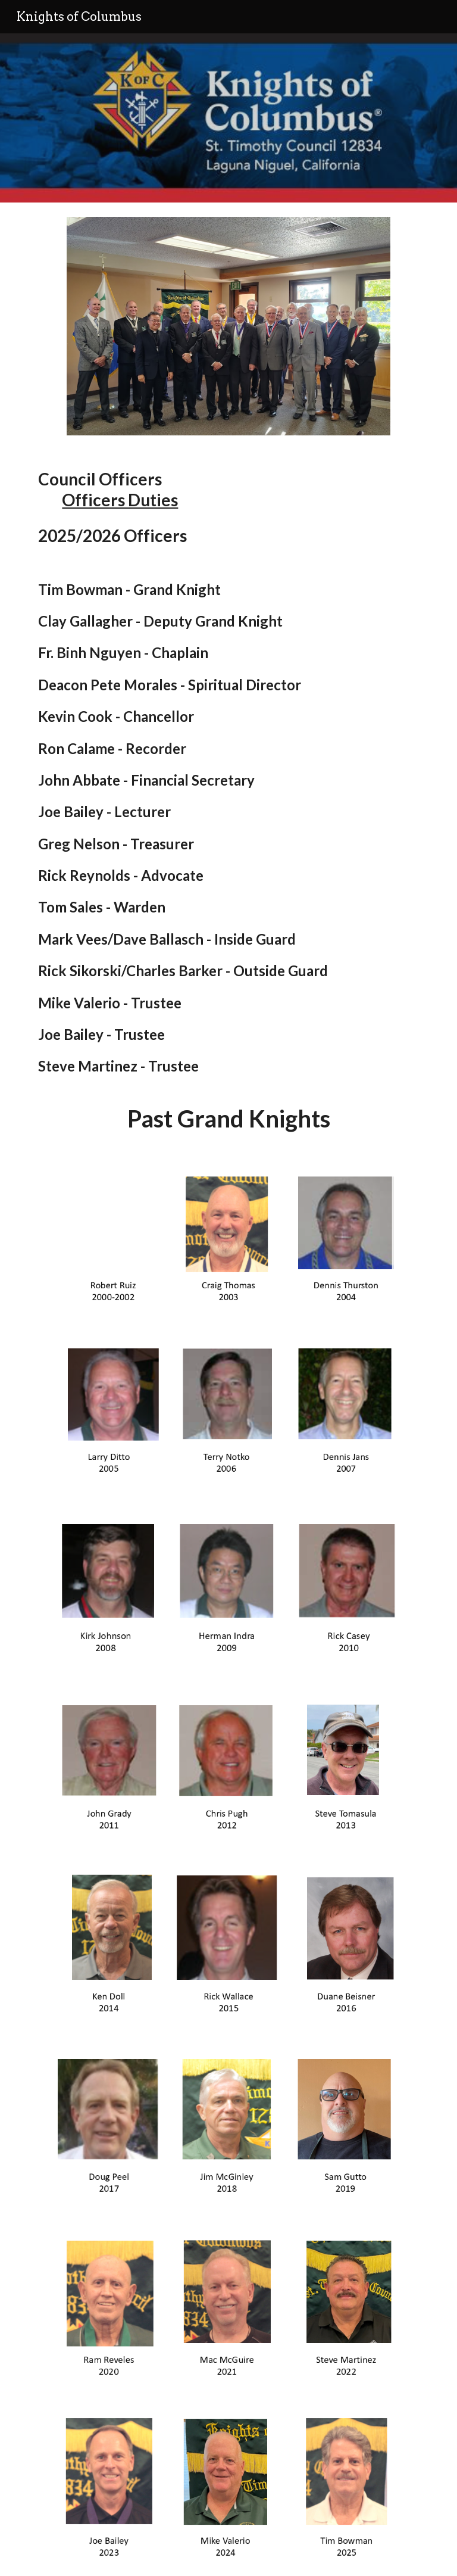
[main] (228, 801)
